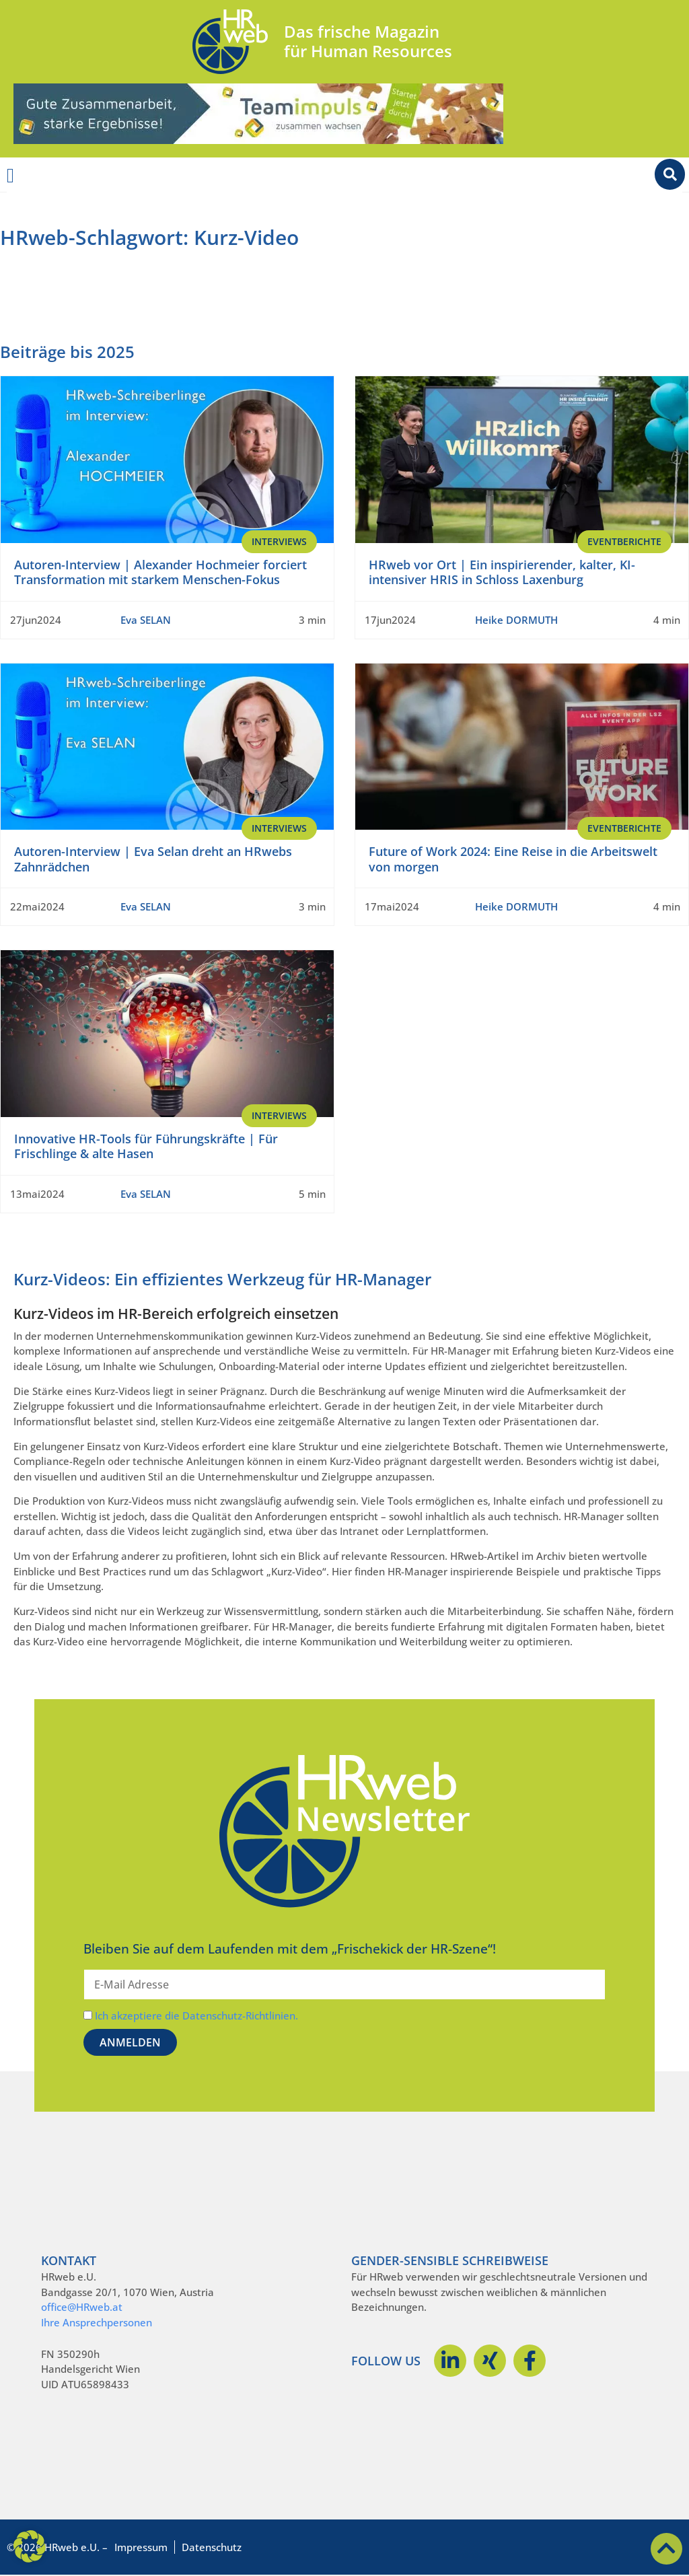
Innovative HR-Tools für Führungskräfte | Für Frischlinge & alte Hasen (146, 1146)
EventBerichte (624, 541)
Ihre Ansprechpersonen (96, 2322)
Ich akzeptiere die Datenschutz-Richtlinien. (196, 2015)
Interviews (279, 541)
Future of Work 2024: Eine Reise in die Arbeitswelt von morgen (513, 859)
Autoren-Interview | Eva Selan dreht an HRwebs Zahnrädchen (153, 859)
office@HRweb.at (81, 2307)
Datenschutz (212, 2547)
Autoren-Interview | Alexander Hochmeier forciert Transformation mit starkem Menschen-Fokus (160, 572)
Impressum (141, 2547)
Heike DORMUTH (516, 620)
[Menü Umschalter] (10, 176)
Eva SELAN (145, 620)
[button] (29, 2546)
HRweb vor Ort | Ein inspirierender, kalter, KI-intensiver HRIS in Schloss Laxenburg (502, 572)
